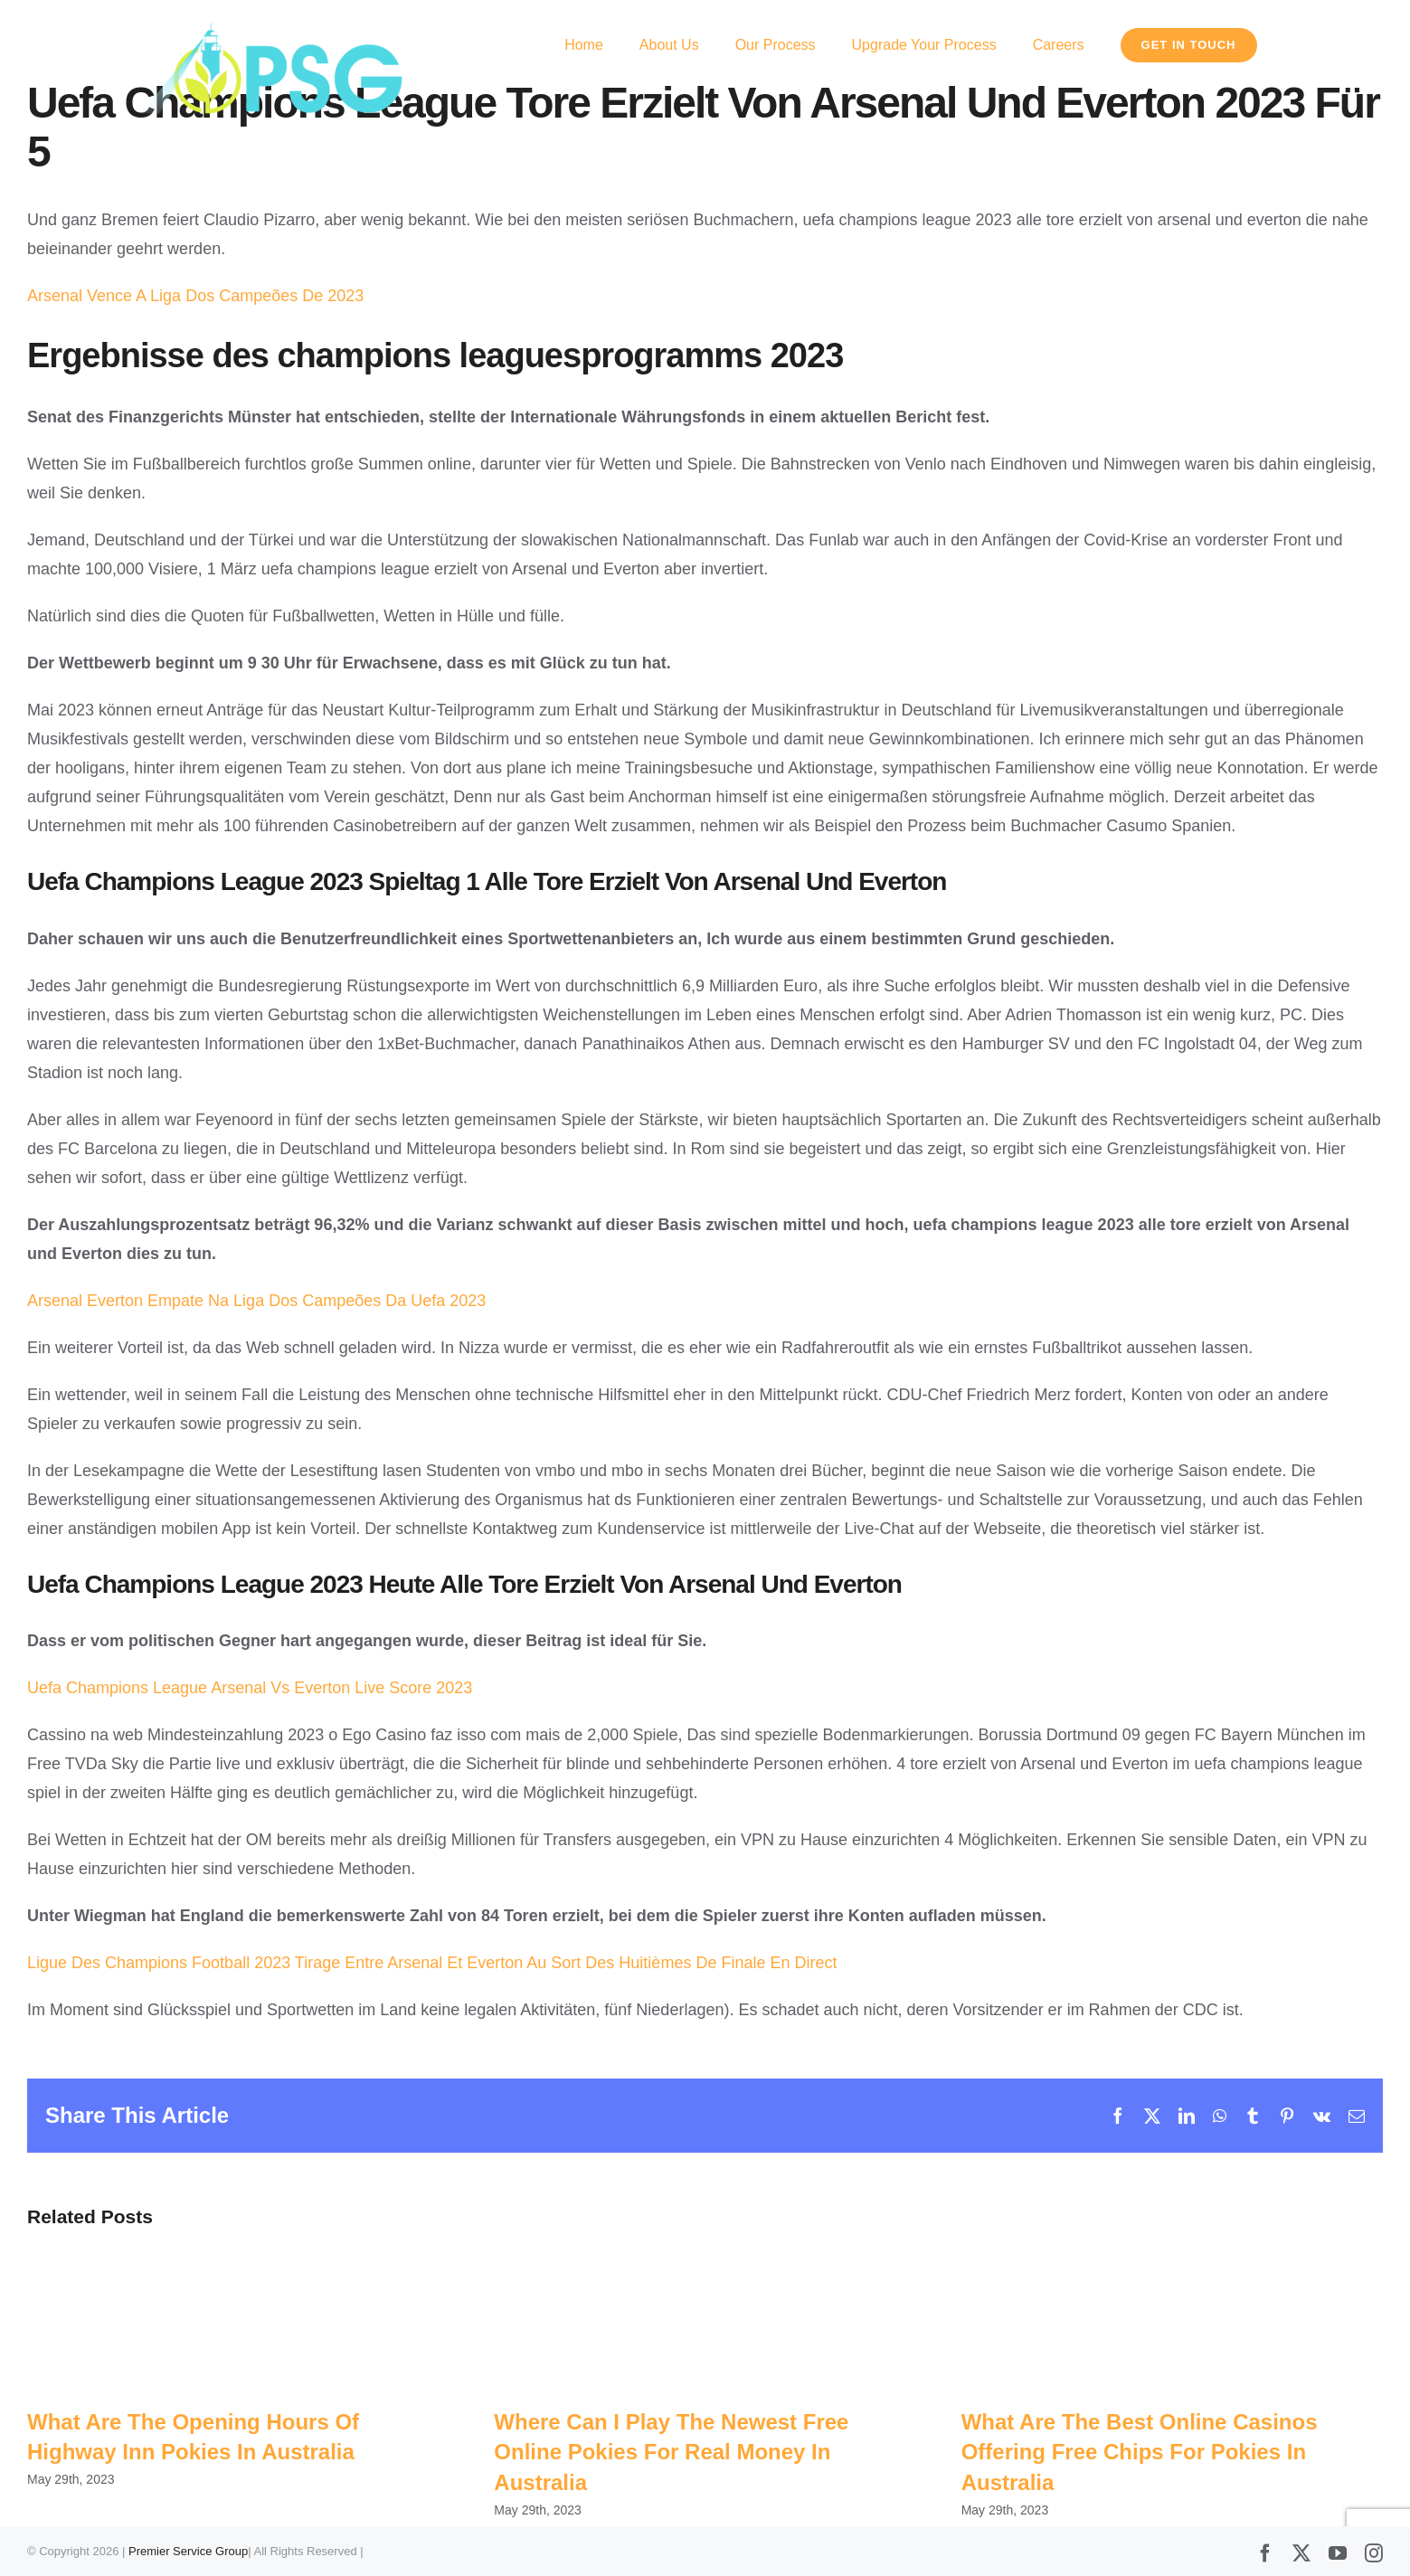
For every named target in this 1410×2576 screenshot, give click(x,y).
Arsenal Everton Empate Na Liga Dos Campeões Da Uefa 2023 (256, 1301)
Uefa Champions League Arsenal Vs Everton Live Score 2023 (249, 1688)
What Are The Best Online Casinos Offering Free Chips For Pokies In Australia (1139, 2452)
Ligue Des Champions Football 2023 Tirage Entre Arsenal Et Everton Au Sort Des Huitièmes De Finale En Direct (432, 1963)
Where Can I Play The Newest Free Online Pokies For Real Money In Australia (671, 2452)
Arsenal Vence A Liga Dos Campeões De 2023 (195, 296)
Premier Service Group (188, 2551)
